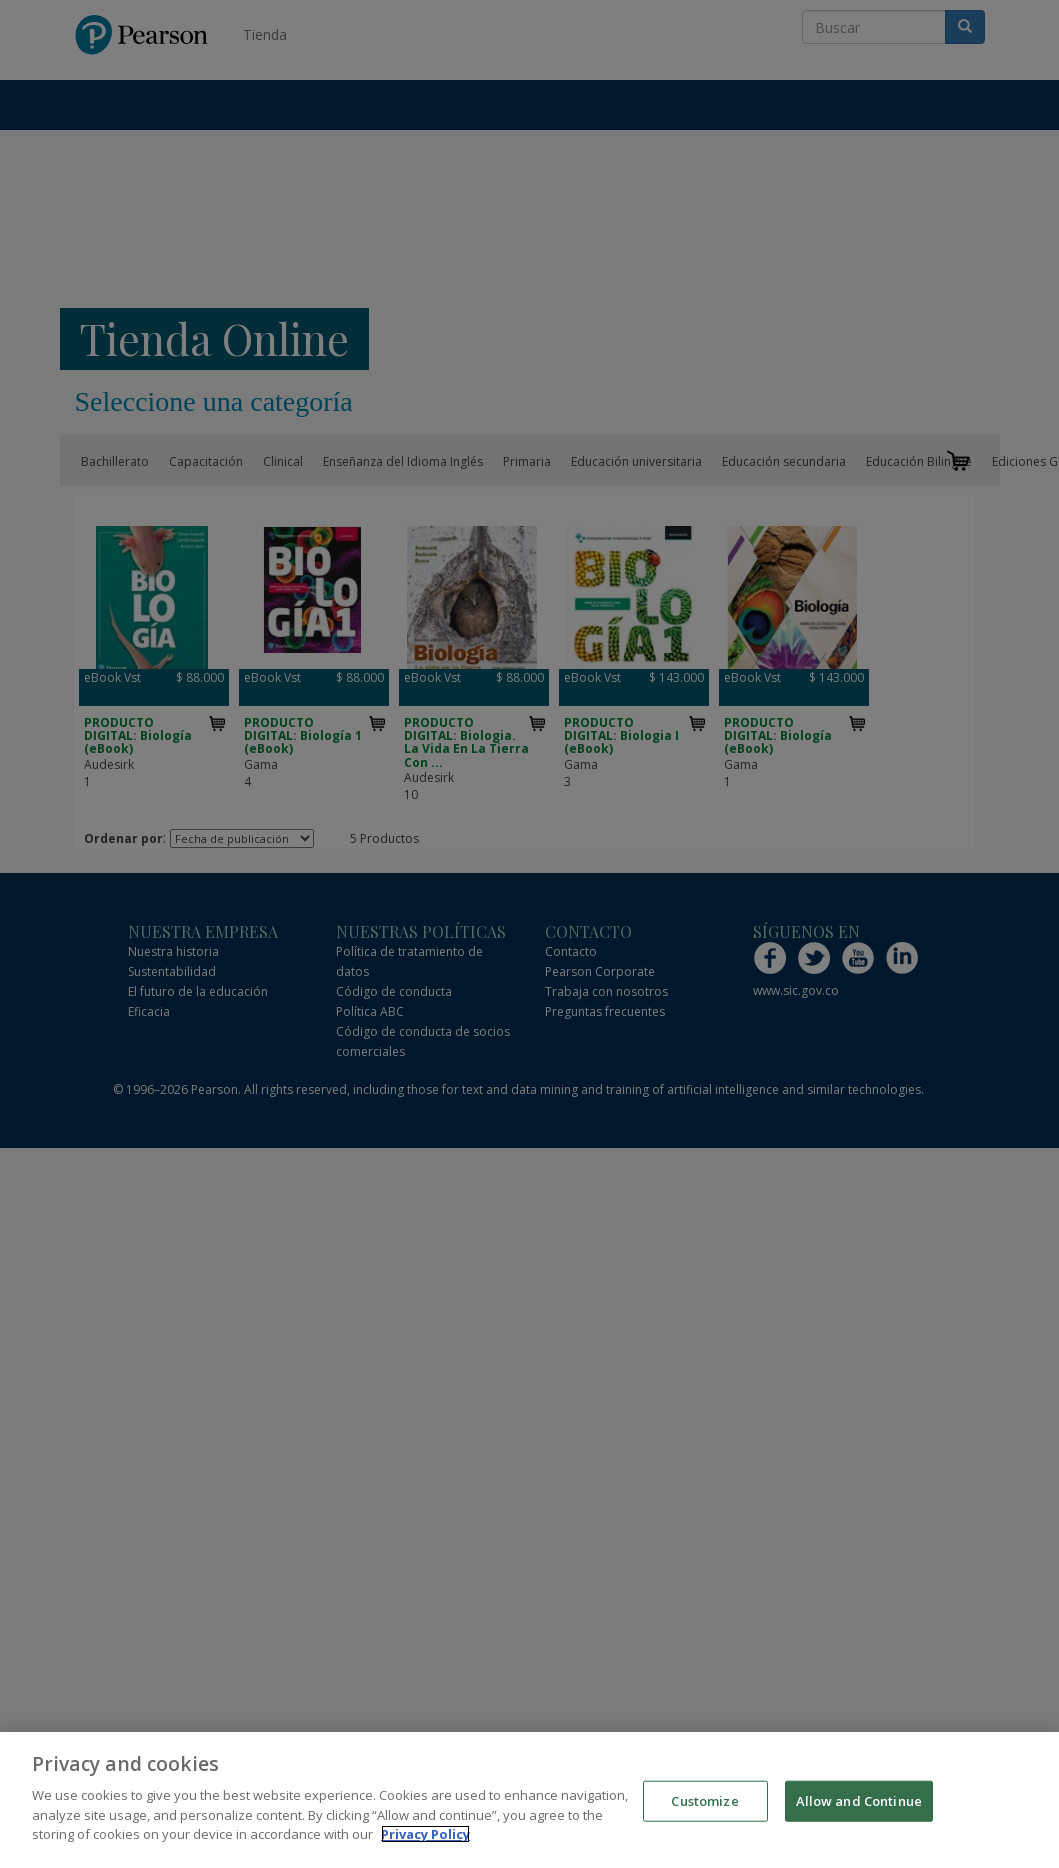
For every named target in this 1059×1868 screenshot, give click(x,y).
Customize (704, 1800)
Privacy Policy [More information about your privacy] (425, 1834)
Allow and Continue (859, 1800)
